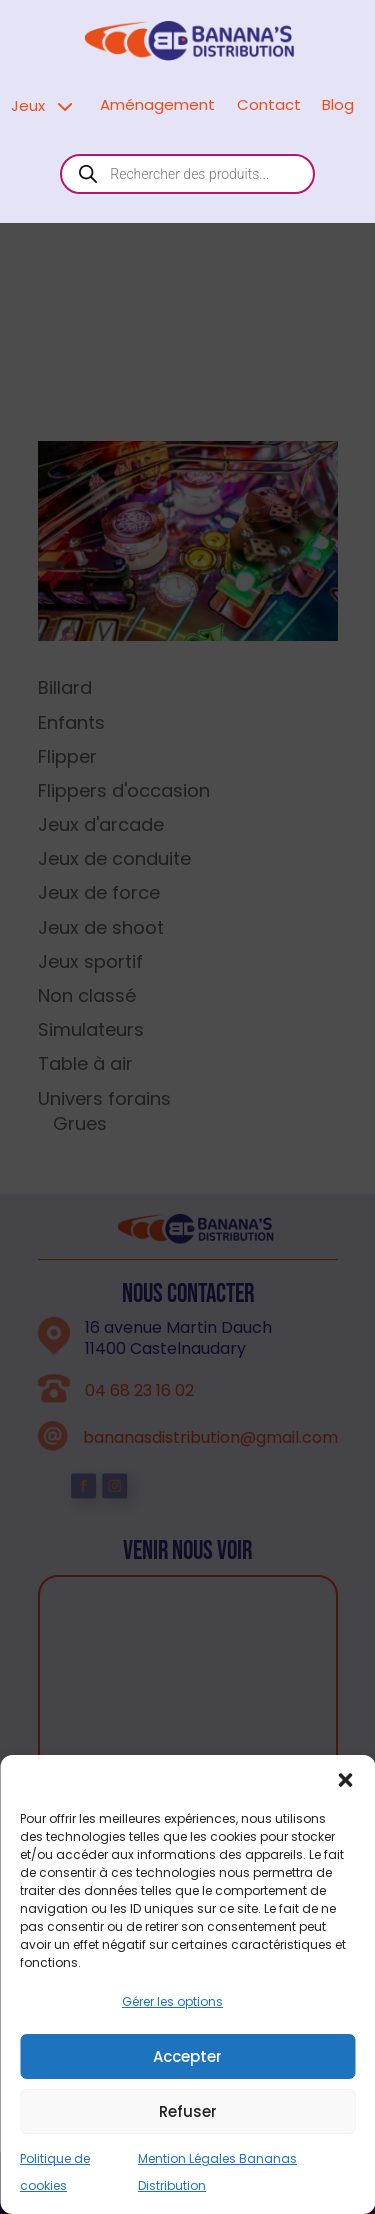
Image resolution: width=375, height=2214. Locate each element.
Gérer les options (172, 2085)
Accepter (187, 2139)
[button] (345, 1864)
